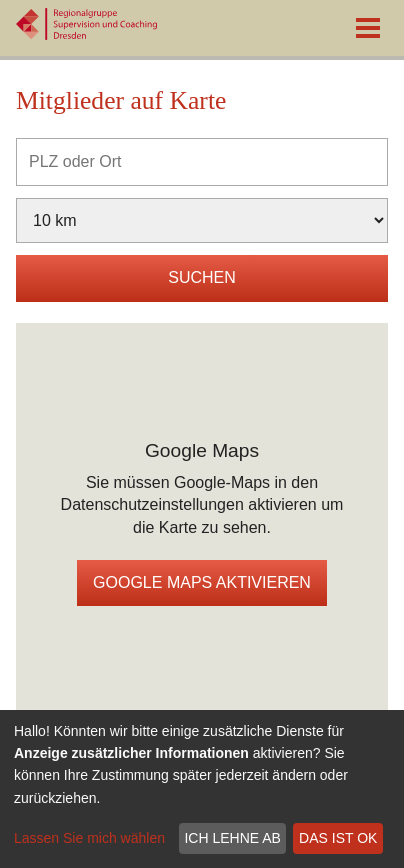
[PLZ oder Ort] (202, 162)
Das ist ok (338, 838)
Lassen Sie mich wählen (89, 838)
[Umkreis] (202, 220)
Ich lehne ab (232, 838)
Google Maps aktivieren (202, 582)
